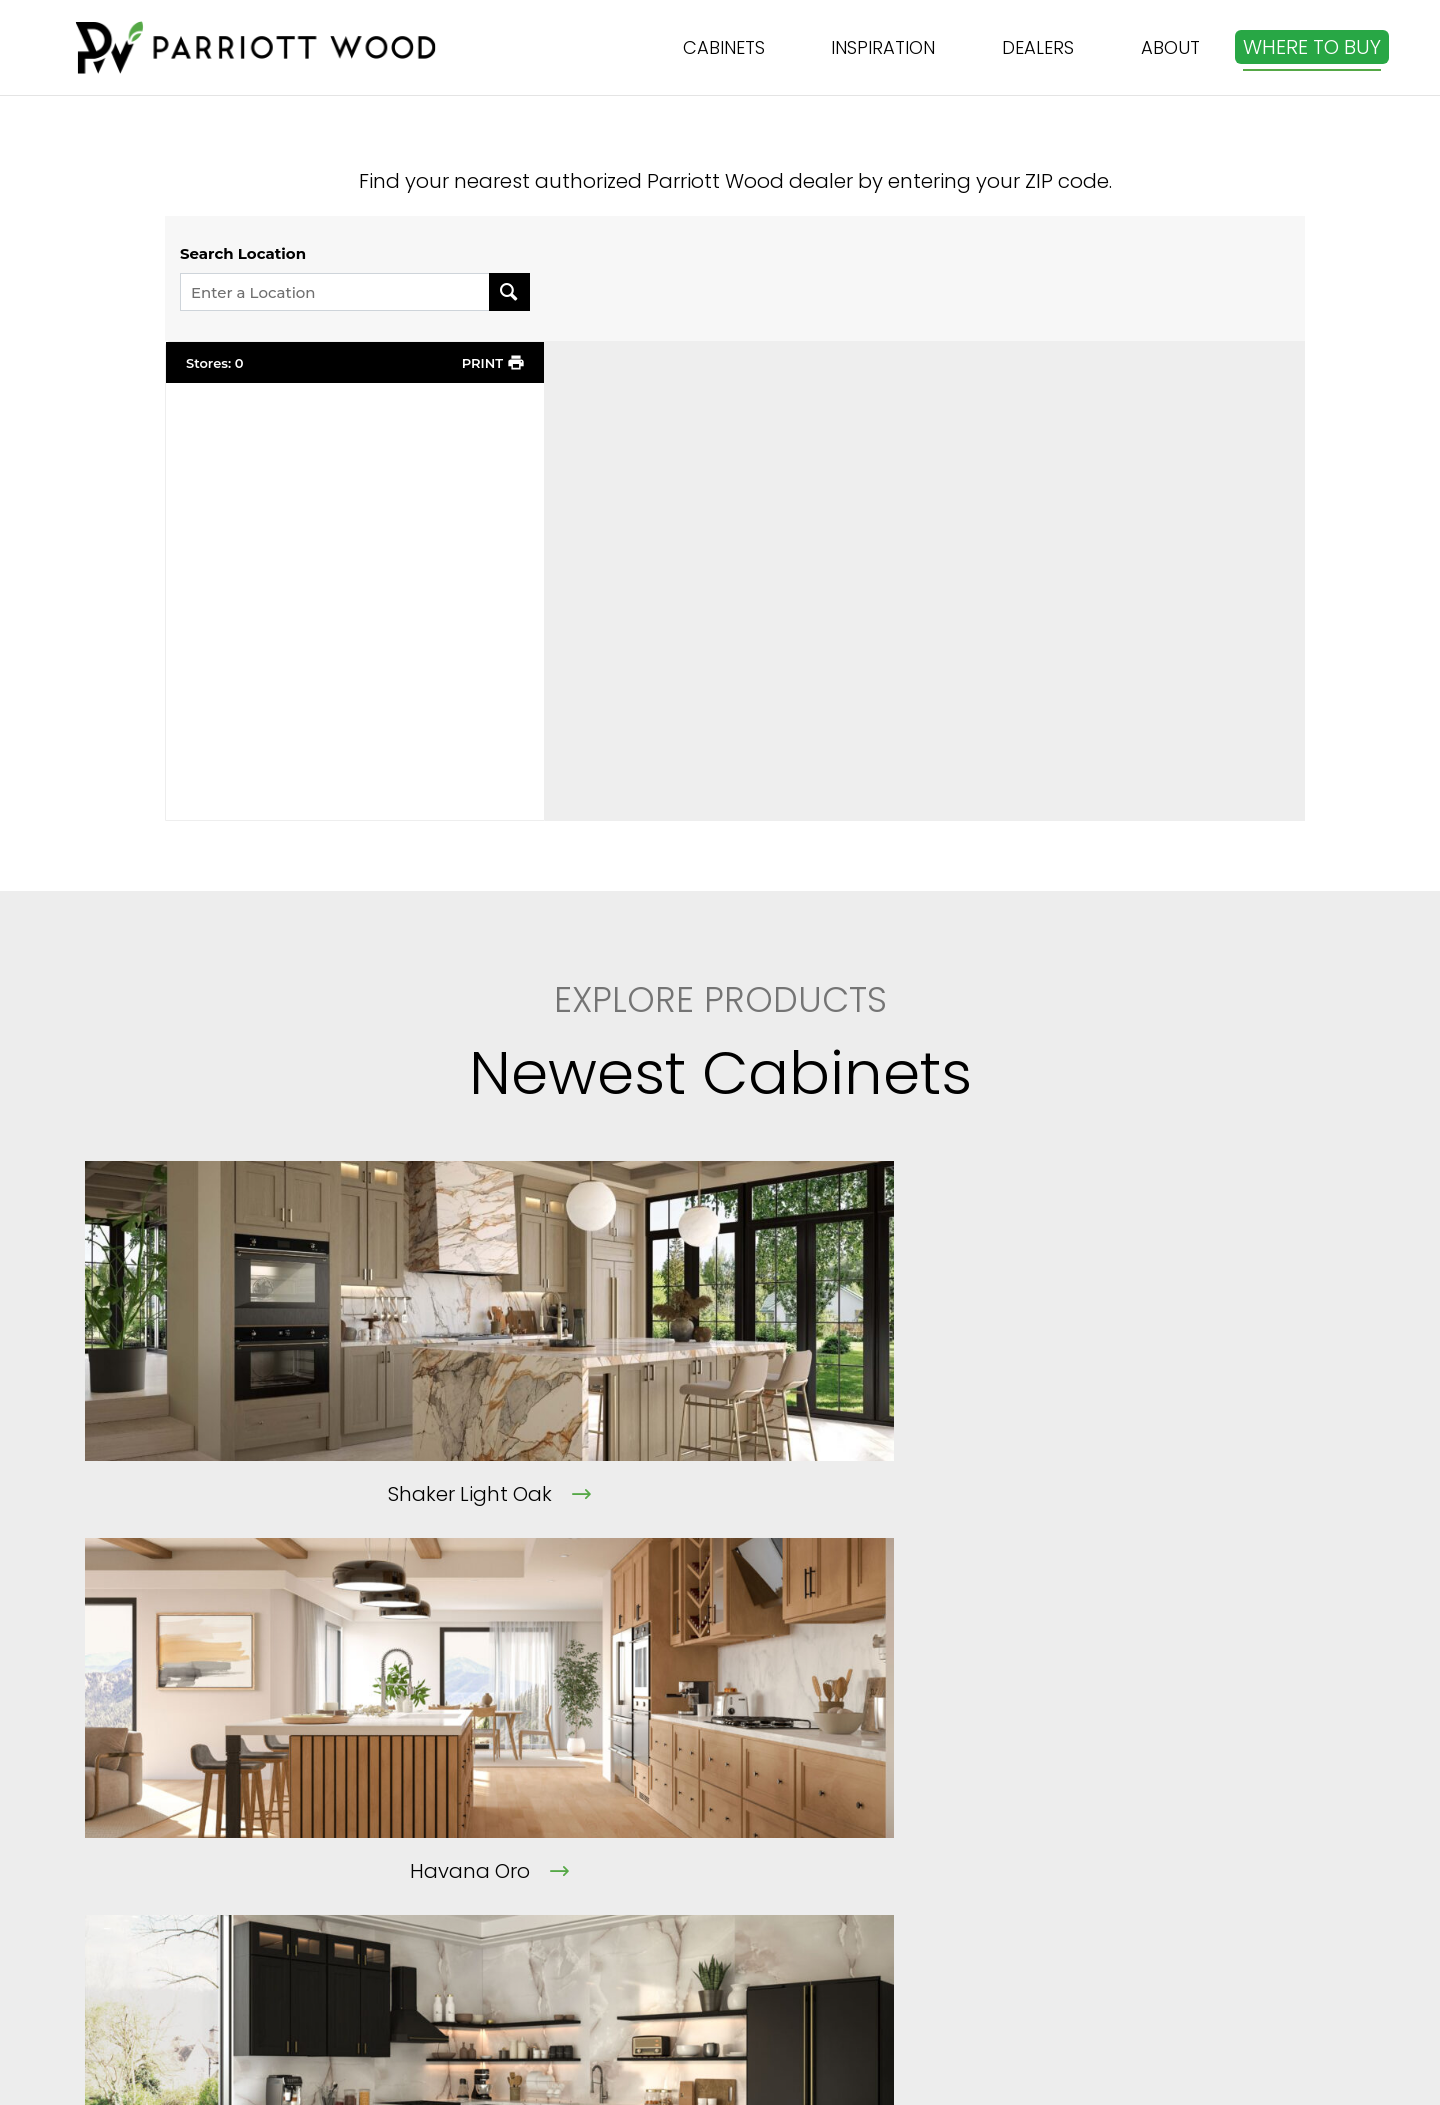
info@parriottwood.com (1213, 1794)
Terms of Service (594, 1878)
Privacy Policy (580, 1914)
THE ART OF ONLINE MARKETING (1005, 2074)
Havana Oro (700, 1494)
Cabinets (842, 1770)
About (544, 1770)
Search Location (243, 254)
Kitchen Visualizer (881, 1806)
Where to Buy (862, 1842)
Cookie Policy (578, 1950)
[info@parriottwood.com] (1104, 1762)
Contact (555, 1842)
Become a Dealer (882, 1878)
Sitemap (839, 1914)
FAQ (533, 1806)
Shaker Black (1133, 1494)
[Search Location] (509, 292)
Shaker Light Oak (267, 1494)
